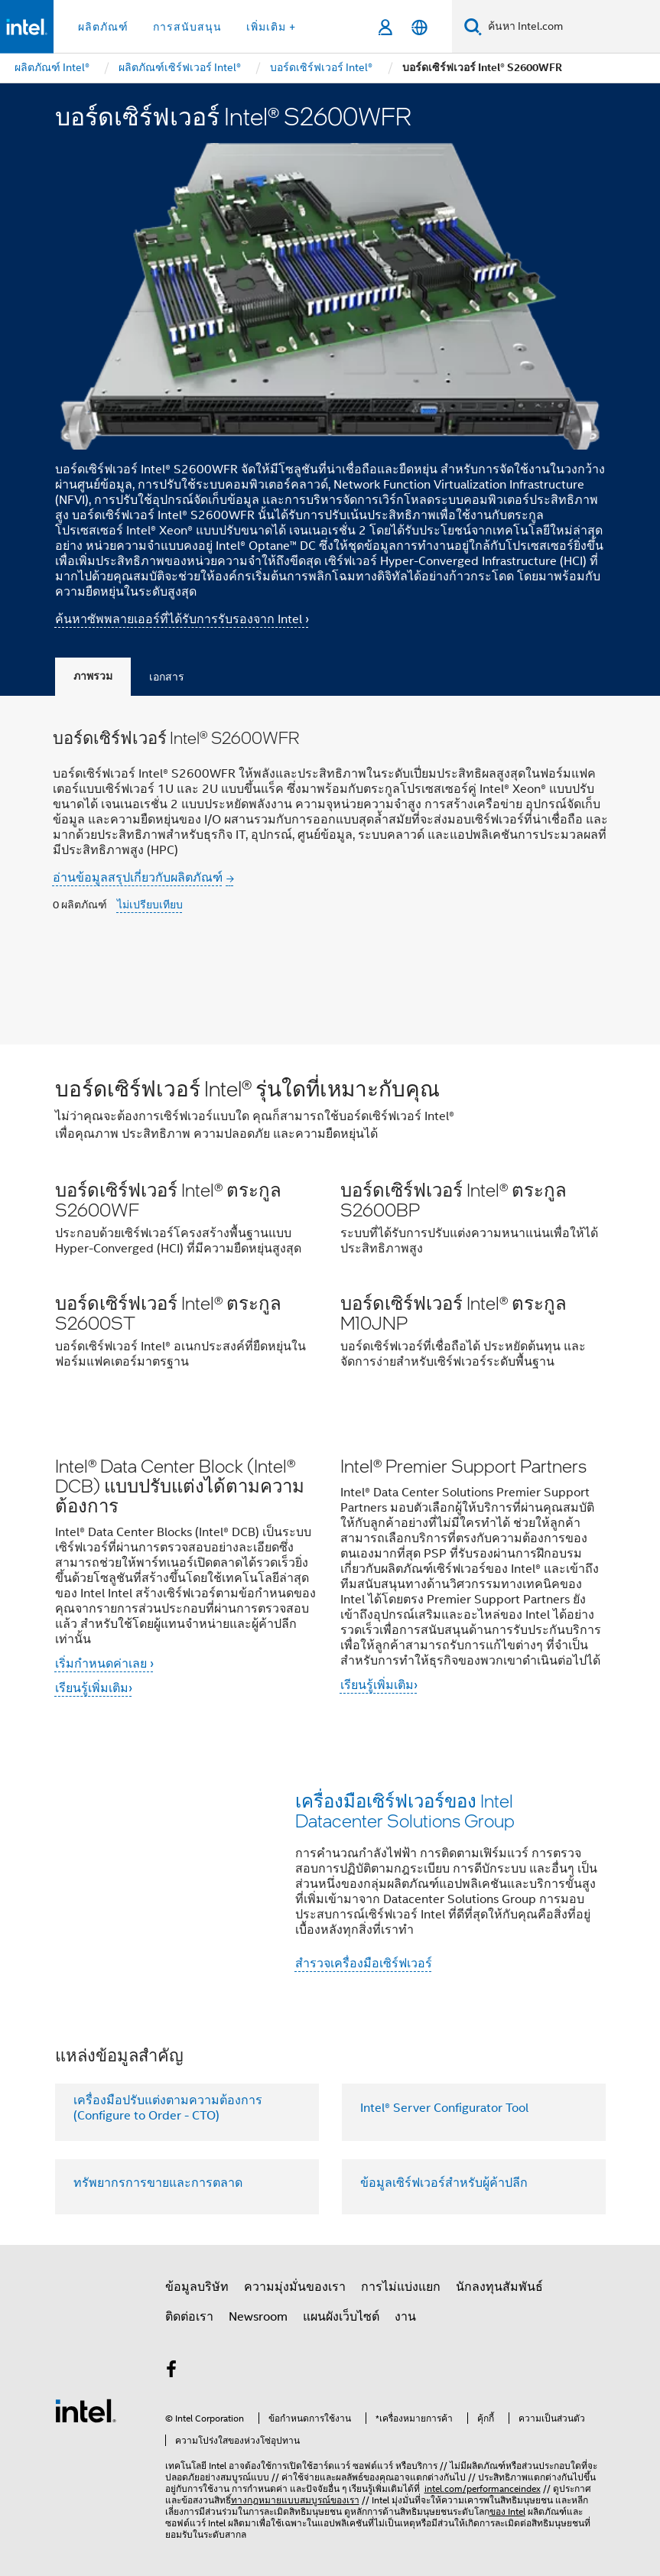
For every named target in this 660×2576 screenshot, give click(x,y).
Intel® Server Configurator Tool (444, 2108)
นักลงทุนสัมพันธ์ (499, 2287)
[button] (330, 1228)
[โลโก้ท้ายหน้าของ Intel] (85, 2410)
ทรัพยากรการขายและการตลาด (157, 2183)
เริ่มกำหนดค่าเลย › (104, 1663)
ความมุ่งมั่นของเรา (295, 2287)
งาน (405, 2316)
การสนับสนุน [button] (187, 27)
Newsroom (258, 2316)
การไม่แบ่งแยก (401, 2287)
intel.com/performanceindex (482, 2488)
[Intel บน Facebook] (172, 2372)
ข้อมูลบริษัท (197, 2287)
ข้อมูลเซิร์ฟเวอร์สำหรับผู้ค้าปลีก (444, 2183)
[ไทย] (419, 27)
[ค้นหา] (473, 26)
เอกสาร (166, 677)
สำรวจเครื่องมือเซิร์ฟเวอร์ (363, 1963)
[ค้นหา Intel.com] (571, 26)
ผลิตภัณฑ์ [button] (103, 27)
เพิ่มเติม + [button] (271, 27)
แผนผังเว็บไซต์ (341, 2316)
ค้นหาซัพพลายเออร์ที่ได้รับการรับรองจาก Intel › (182, 619)
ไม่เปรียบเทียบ (150, 904)
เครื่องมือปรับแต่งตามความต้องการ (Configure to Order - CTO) (167, 2108)
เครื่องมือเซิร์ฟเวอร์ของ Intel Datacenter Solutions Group (405, 1810)
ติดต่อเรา (189, 2316)
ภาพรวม (92, 676)
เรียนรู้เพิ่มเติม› (93, 1688)
